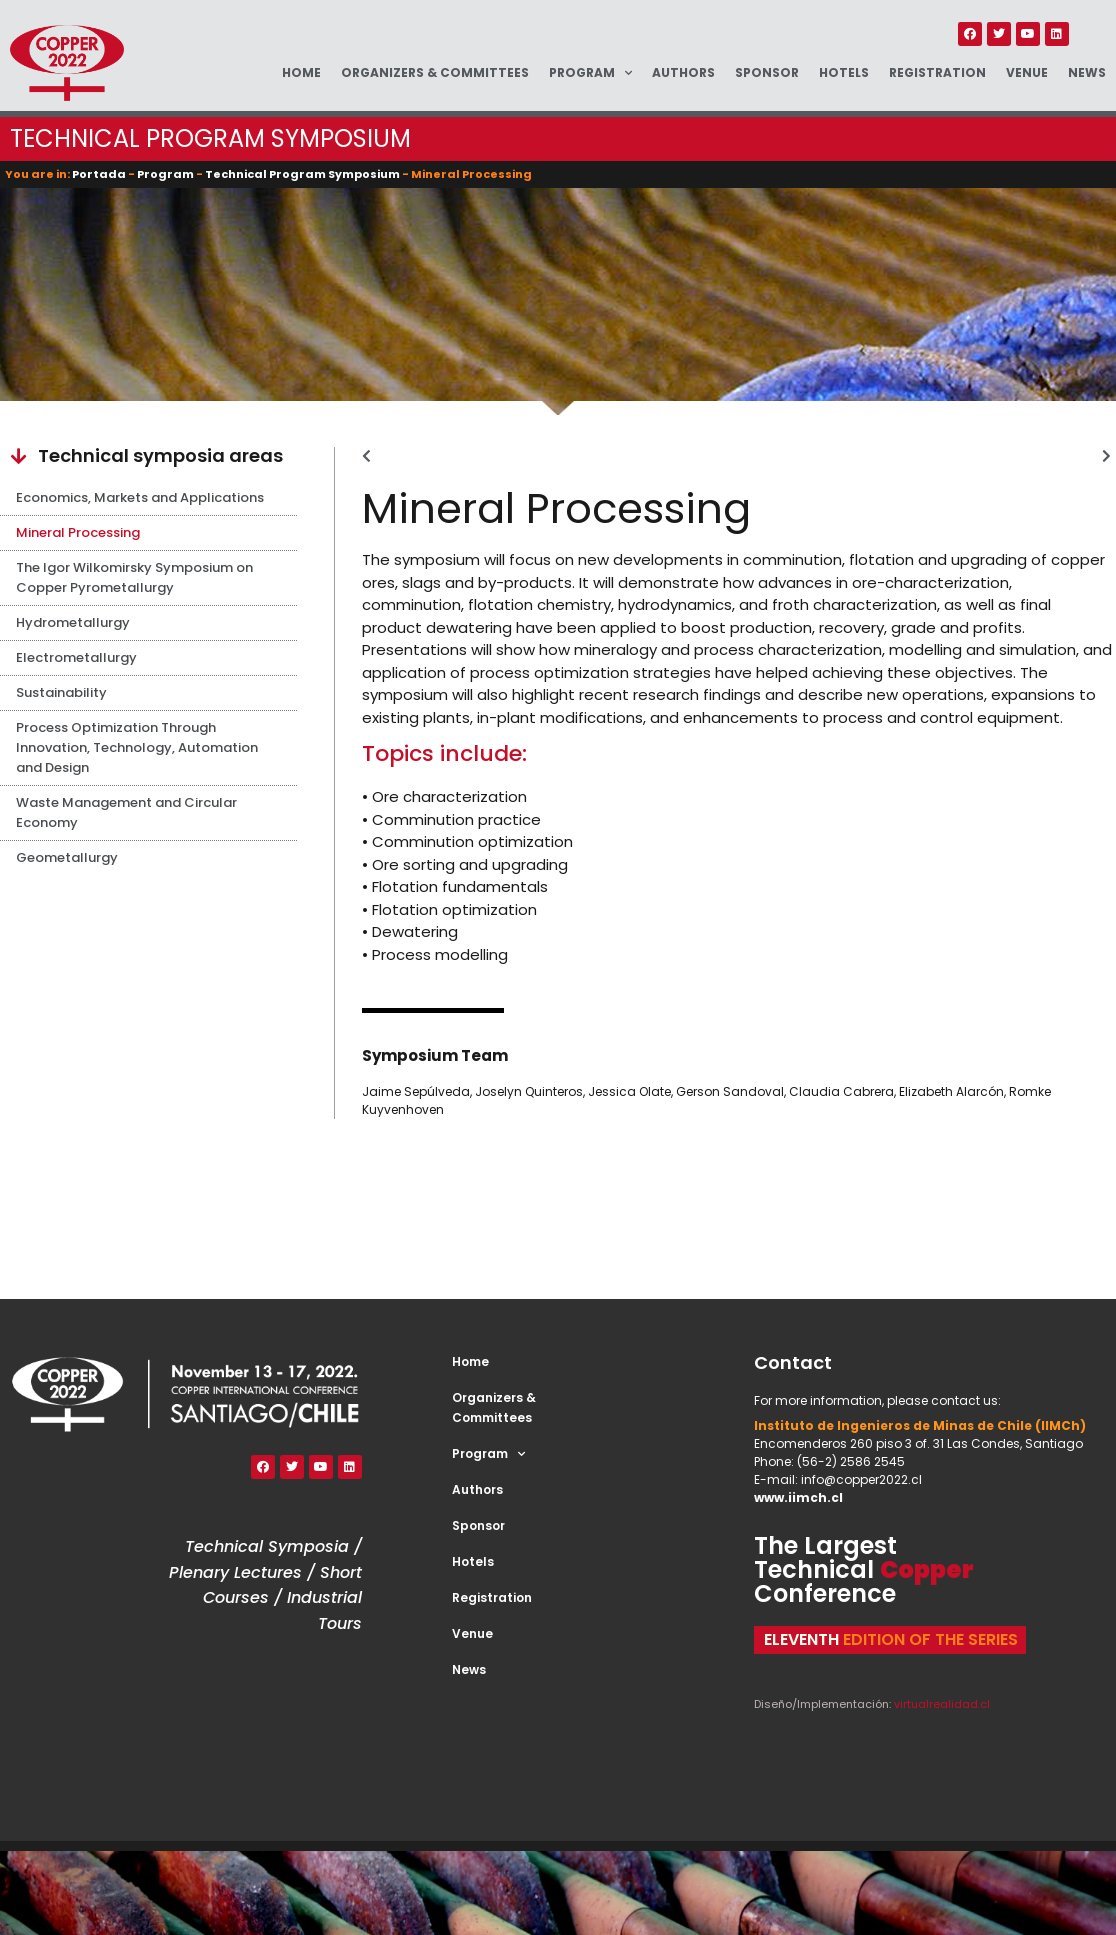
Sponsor (767, 72)
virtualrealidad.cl (942, 1704)
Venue (1027, 72)
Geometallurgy (67, 857)
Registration (937, 72)
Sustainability (61, 692)
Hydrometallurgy (73, 622)
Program (590, 73)
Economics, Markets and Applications (140, 497)
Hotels (844, 72)
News (1087, 72)
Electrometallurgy (76, 657)
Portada (99, 174)
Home (301, 72)
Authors (683, 72)
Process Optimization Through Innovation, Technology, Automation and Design (137, 747)
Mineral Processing (78, 532)
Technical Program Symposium (302, 174)
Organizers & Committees (435, 72)
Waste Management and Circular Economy (126, 812)
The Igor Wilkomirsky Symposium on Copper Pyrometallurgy (134, 577)
